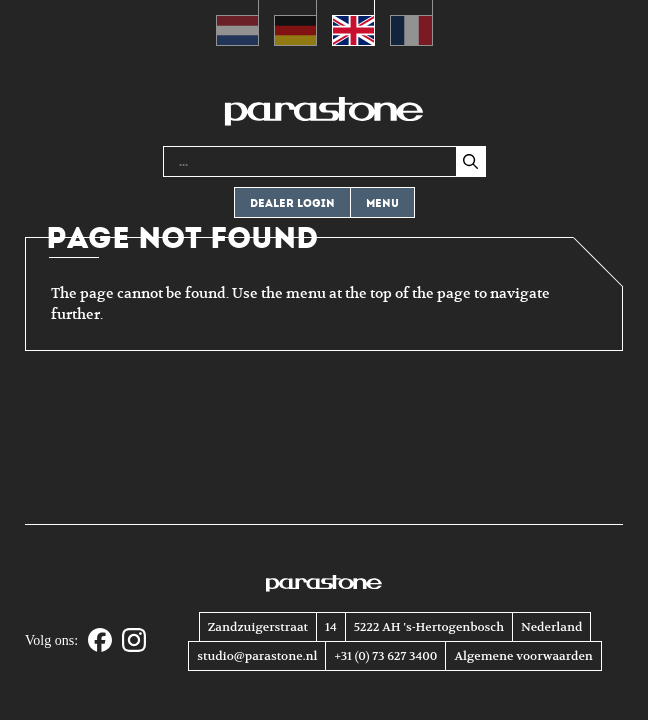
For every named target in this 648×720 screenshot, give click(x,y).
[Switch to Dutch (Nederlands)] (237, 23)
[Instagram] (134, 641)
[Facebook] (100, 641)
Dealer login (292, 203)
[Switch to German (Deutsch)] (295, 23)
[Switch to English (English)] (353, 23)
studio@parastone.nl (257, 656)
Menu (382, 203)
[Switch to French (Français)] (411, 23)
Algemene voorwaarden (523, 656)
